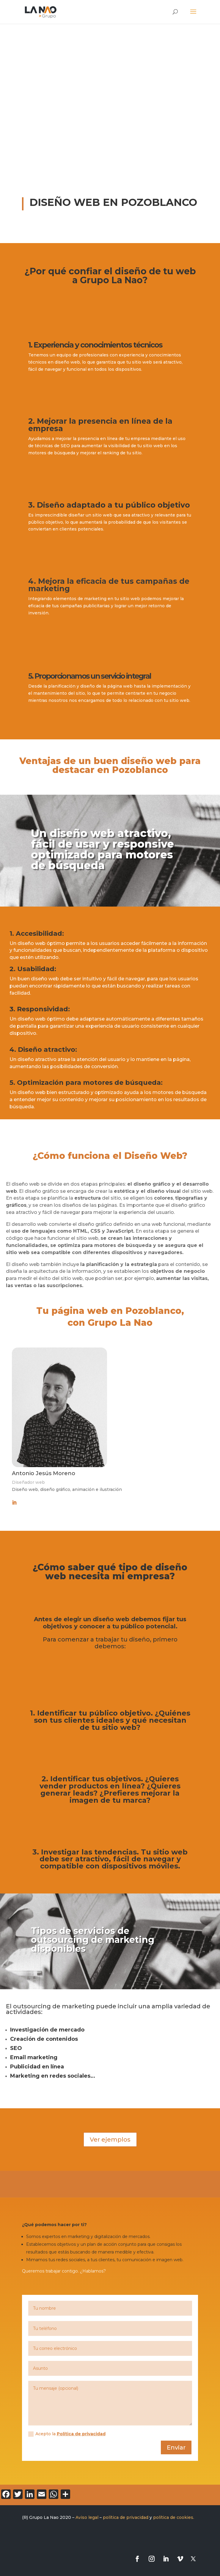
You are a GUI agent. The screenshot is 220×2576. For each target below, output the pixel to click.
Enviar (176, 2447)
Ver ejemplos (110, 2139)
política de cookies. (173, 2517)
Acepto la (67, 2434)
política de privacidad (125, 2517)
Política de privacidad (81, 2433)
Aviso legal (87, 2517)
